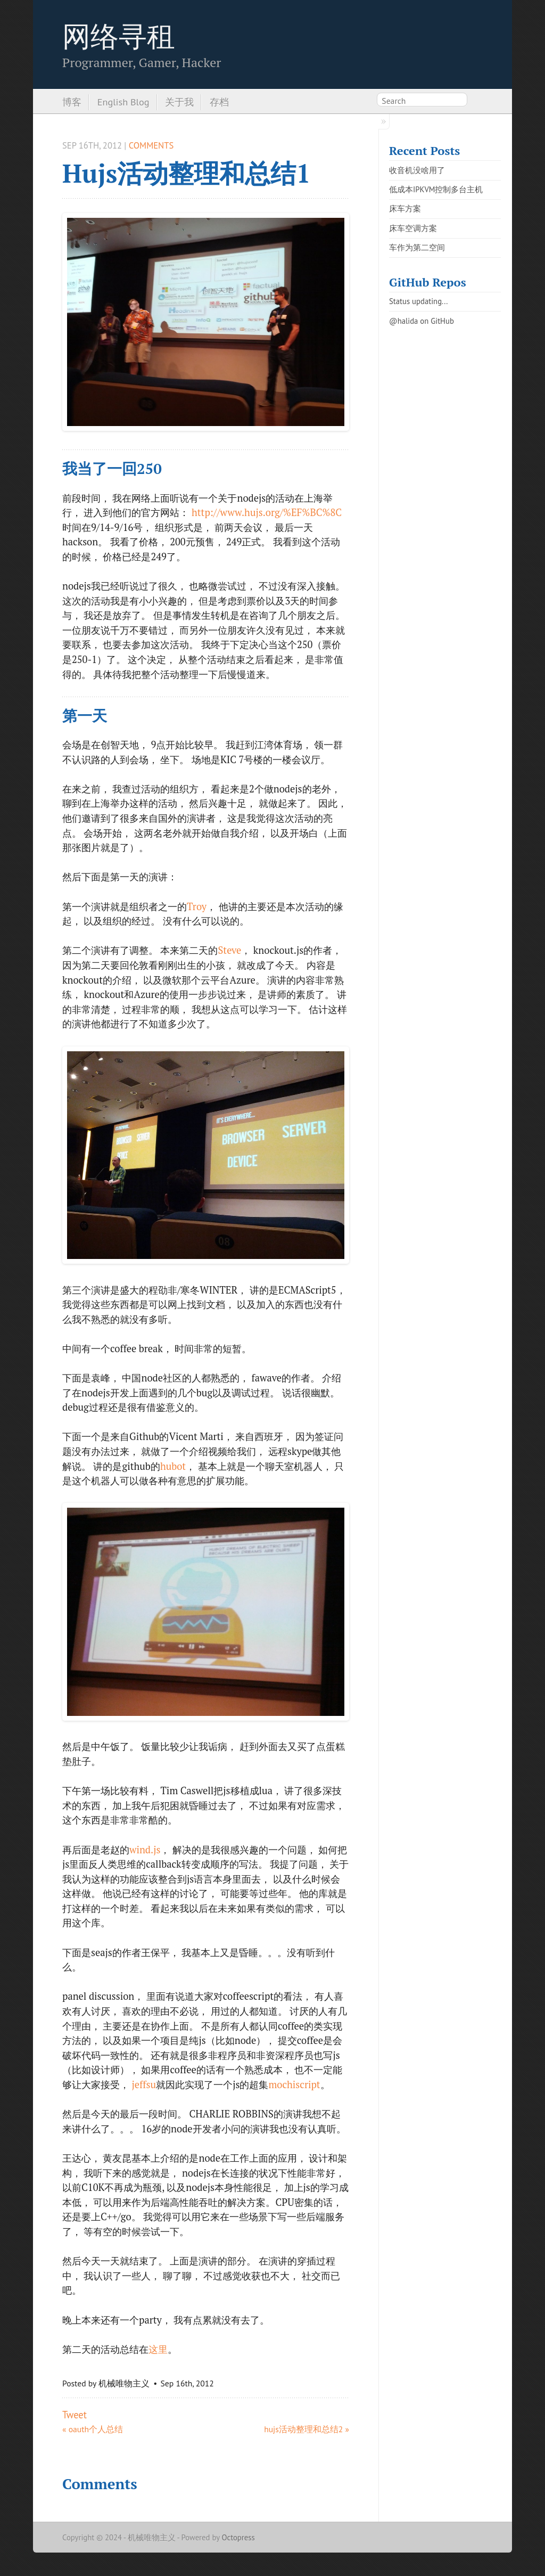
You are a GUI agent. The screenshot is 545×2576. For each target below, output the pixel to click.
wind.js (144, 1849)
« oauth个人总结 (92, 2429)
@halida (403, 321)
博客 (71, 101)
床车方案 (405, 208)
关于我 (179, 101)
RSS (477, 102)
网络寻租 (118, 35)
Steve (229, 950)
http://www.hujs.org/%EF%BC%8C (267, 512)
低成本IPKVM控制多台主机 (436, 189)
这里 (158, 2349)
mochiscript (294, 2084)
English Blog (123, 101)
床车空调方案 (413, 228)
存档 (219, 101)
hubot (173, 1466)
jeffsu (143, 2084)
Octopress (237, 2537)
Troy (197, 906)
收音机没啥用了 (417, 170)
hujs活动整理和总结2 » (306, 2429)
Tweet (74, 2414)
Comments (151, 145)
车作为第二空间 (417, 247)
